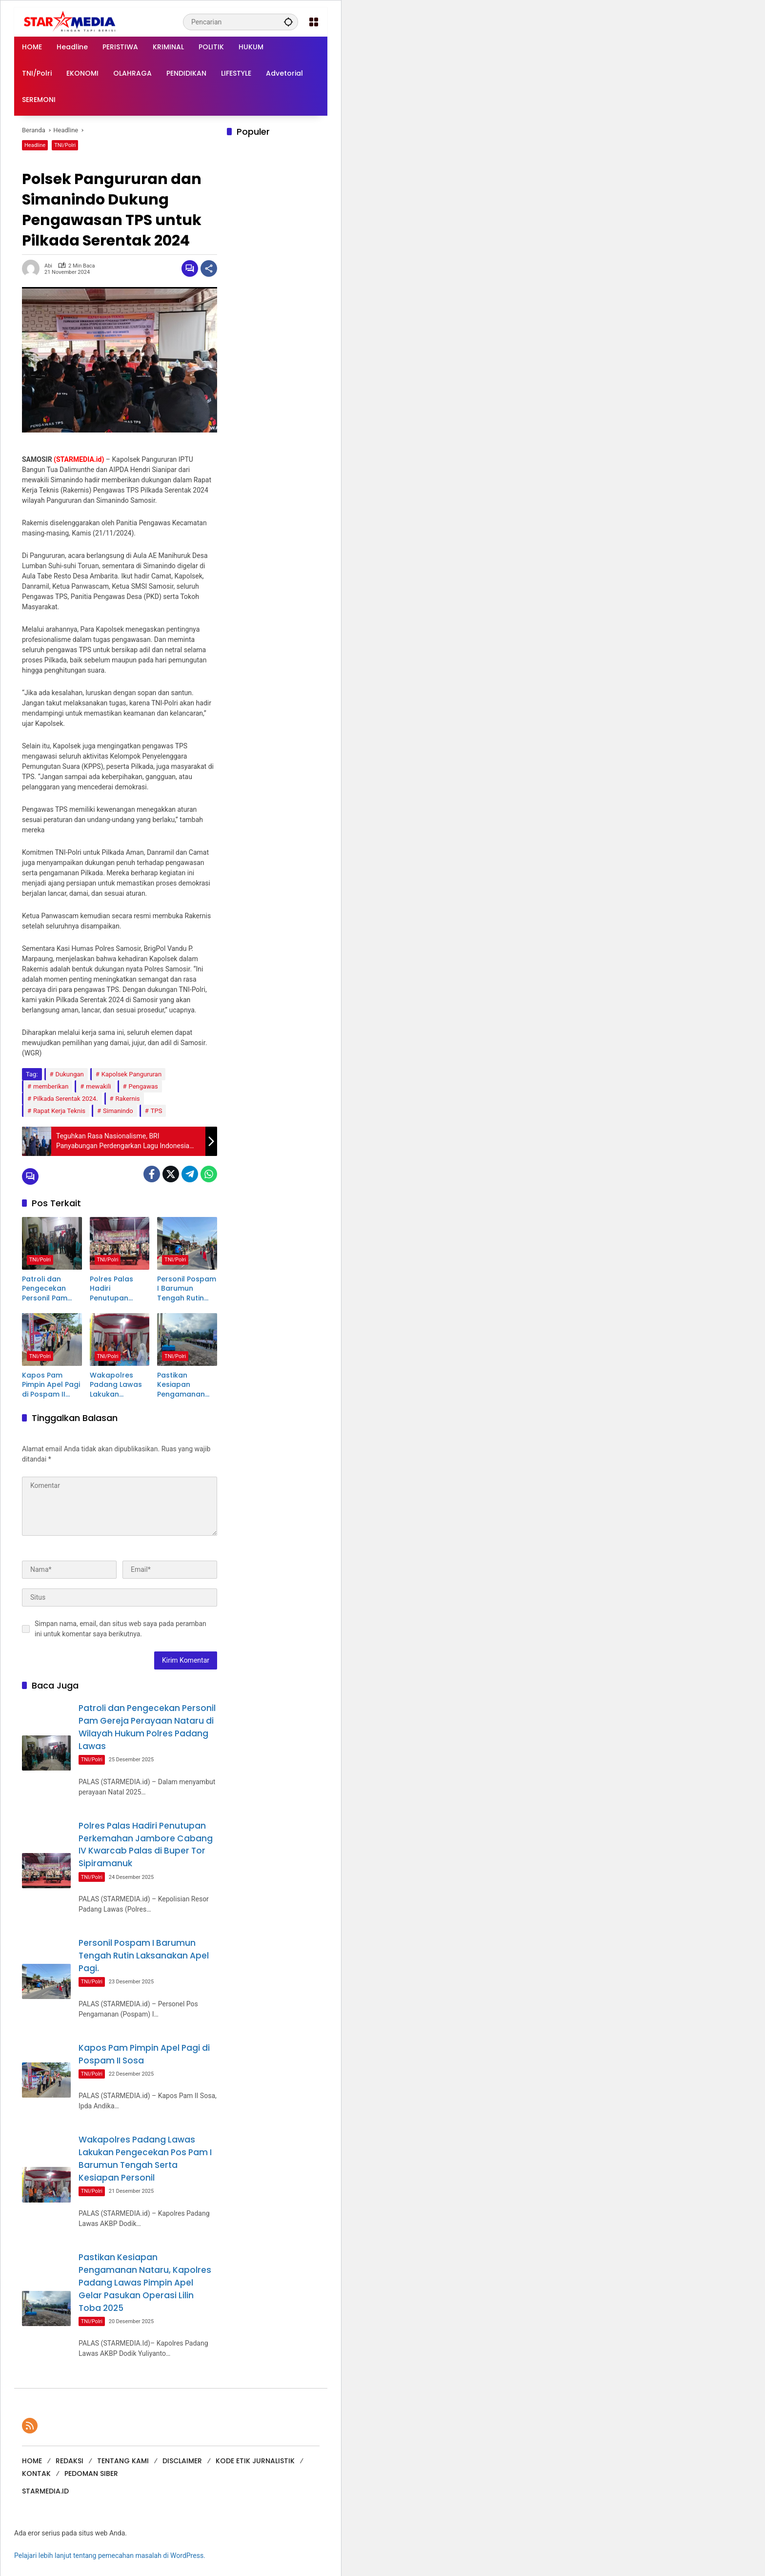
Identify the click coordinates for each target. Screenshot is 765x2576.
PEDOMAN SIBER (91, 2471)
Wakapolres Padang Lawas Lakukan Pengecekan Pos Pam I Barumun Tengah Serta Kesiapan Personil (119, 1387)
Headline (34, 145)
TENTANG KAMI (123, 2459)
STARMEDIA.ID (45, 2489)
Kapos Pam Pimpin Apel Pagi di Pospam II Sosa (51, 1387)
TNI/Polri (65, 145)
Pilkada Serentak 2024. (65, 1098)
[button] (288, 22)
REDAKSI (69, 2459)
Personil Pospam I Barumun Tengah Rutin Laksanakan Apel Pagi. (186, 1290)
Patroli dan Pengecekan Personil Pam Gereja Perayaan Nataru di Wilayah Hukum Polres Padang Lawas (49, 1290)
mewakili (98, 1086)
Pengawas (143, 1086)
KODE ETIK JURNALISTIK (255, 2459)
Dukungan (70, 1074)
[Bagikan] (209, 268)
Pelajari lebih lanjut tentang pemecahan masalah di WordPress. (109, 2553)
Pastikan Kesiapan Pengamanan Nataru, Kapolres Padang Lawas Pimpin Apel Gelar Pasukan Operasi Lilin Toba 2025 (183, 1387)
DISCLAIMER (182, 2459)
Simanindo (118, 1110)
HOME (32, 2459)
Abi (48, 265)
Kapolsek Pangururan (131, 1074)
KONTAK (36, 2471)
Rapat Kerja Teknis (59, 1110)
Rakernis (128, 1098)
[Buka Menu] (314, 22)
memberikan (50, 1086)
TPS (156, 1110)
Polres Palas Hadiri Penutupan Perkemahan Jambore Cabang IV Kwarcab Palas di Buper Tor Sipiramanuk (116, 1290)
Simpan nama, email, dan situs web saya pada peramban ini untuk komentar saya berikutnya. (120, 1631)
